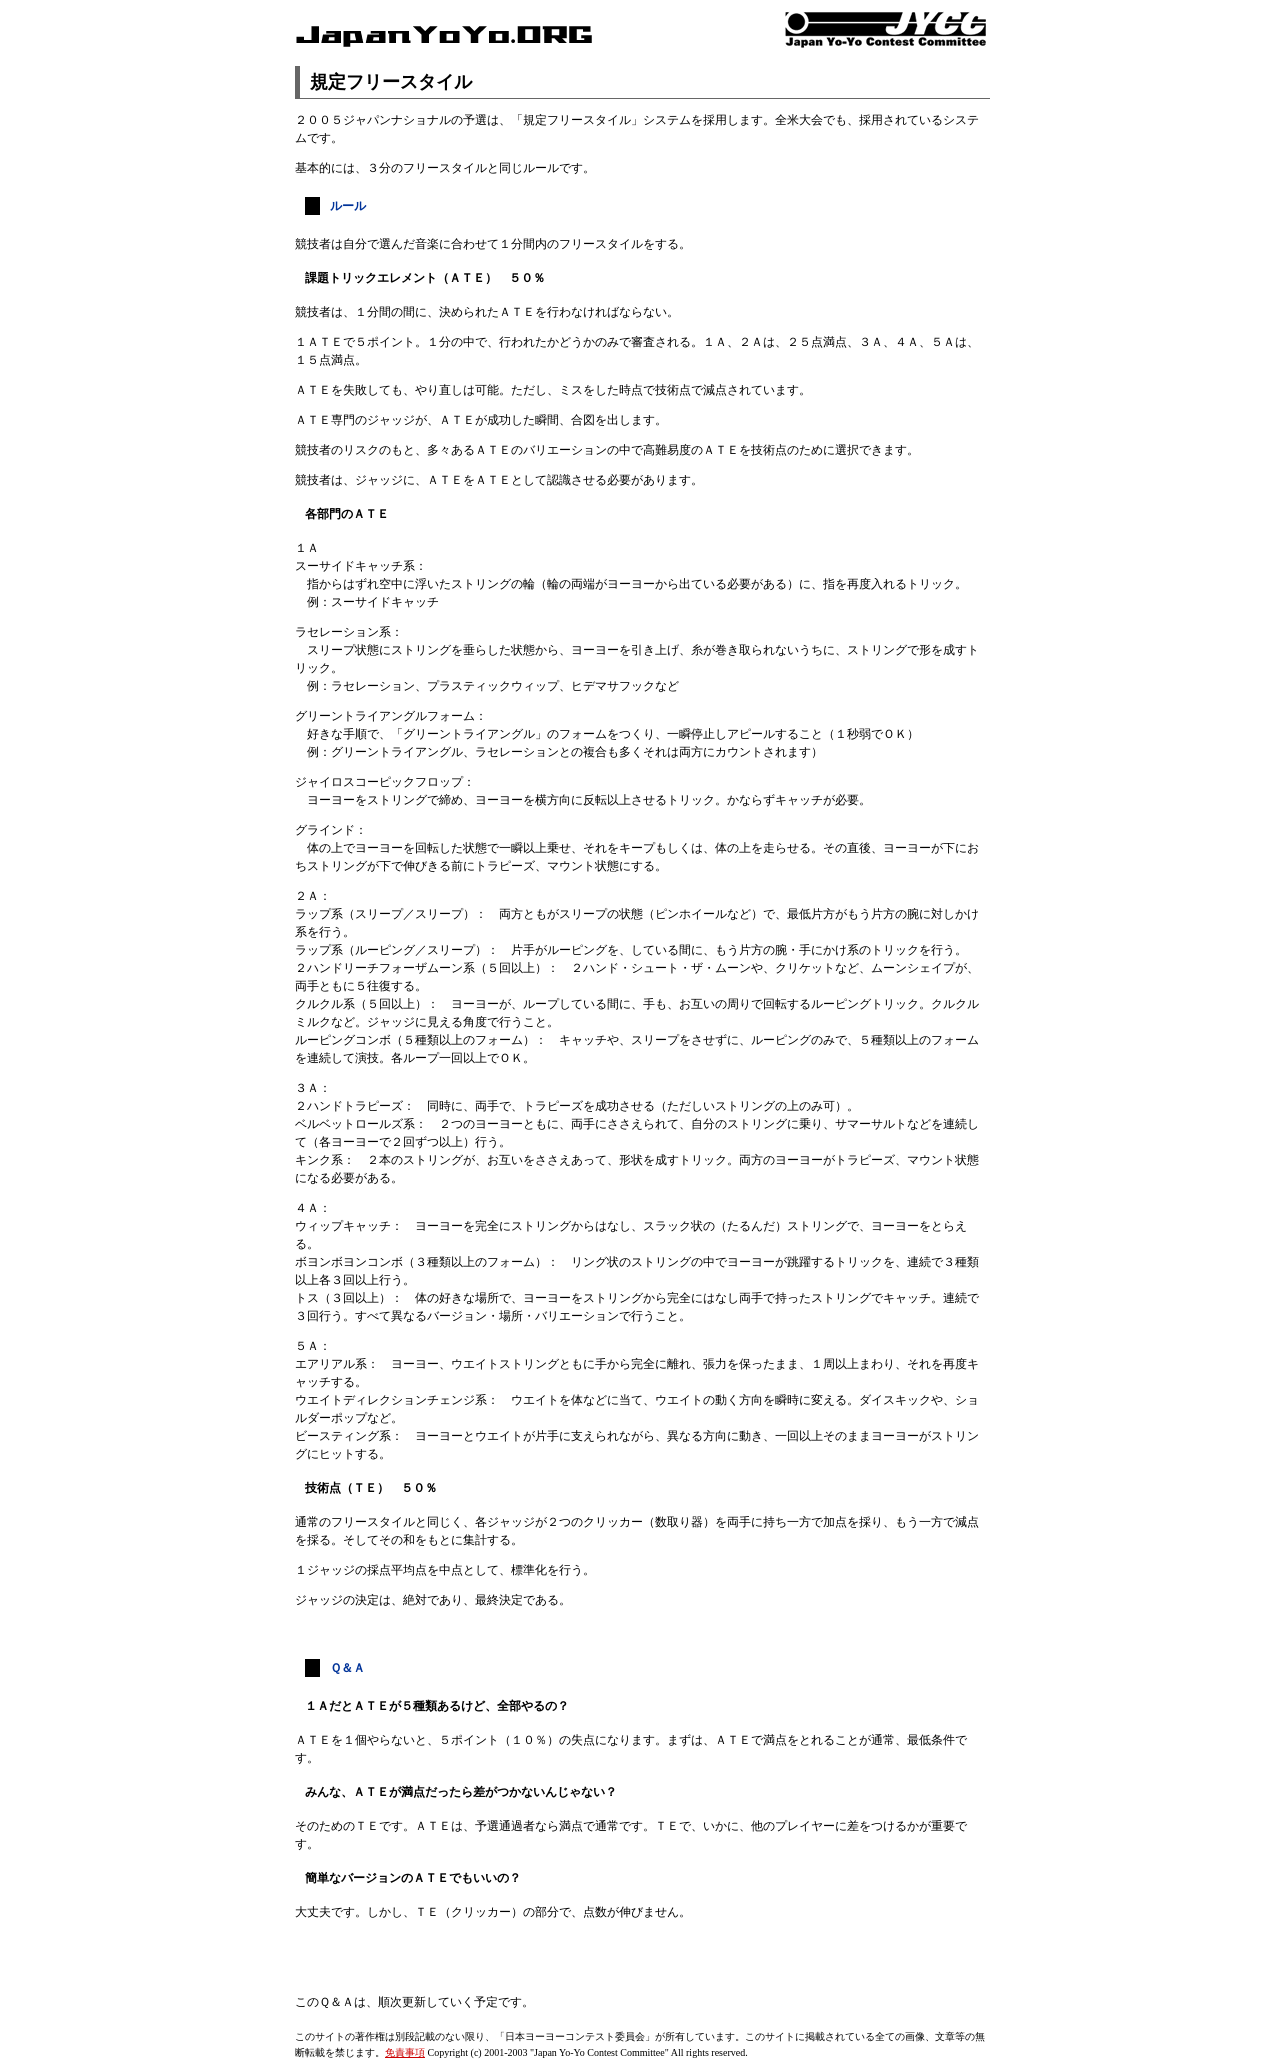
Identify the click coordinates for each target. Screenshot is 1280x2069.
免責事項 (405, 2052)
